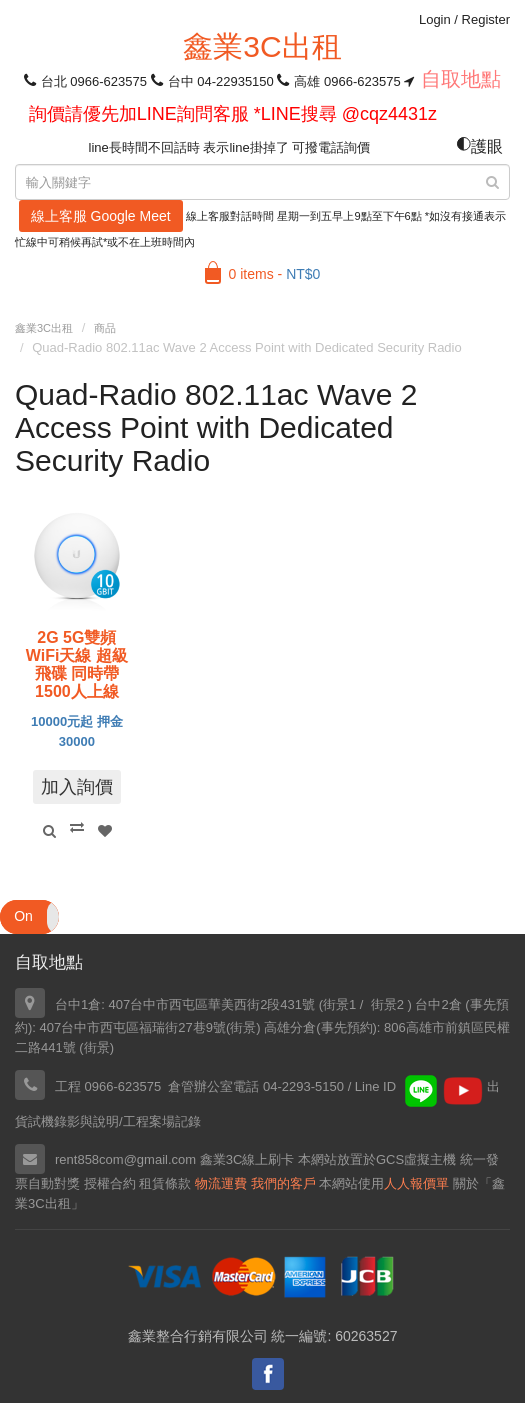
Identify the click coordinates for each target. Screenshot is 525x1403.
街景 (243, 1027)
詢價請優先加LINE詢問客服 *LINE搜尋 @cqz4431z (233, 114)
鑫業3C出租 (262, 46)
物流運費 (221, 1183)
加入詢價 (77, 787)
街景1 (339, 1004)
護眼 (480, 146)
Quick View (49, 831)
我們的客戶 (283, 1183)
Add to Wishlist (105, 831)
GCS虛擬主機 (416, 1159)
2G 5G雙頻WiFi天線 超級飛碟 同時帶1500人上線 (77, 664)
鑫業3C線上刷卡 (247, 1159)
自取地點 (461, 79)
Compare (77, 827)
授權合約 (110, 1183)
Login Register (464, 19)
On (23, 916)
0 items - (275, 274)
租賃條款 (165, 1183)
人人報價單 (416, 1183)
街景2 (387, 1004)
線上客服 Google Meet (101, 216)
